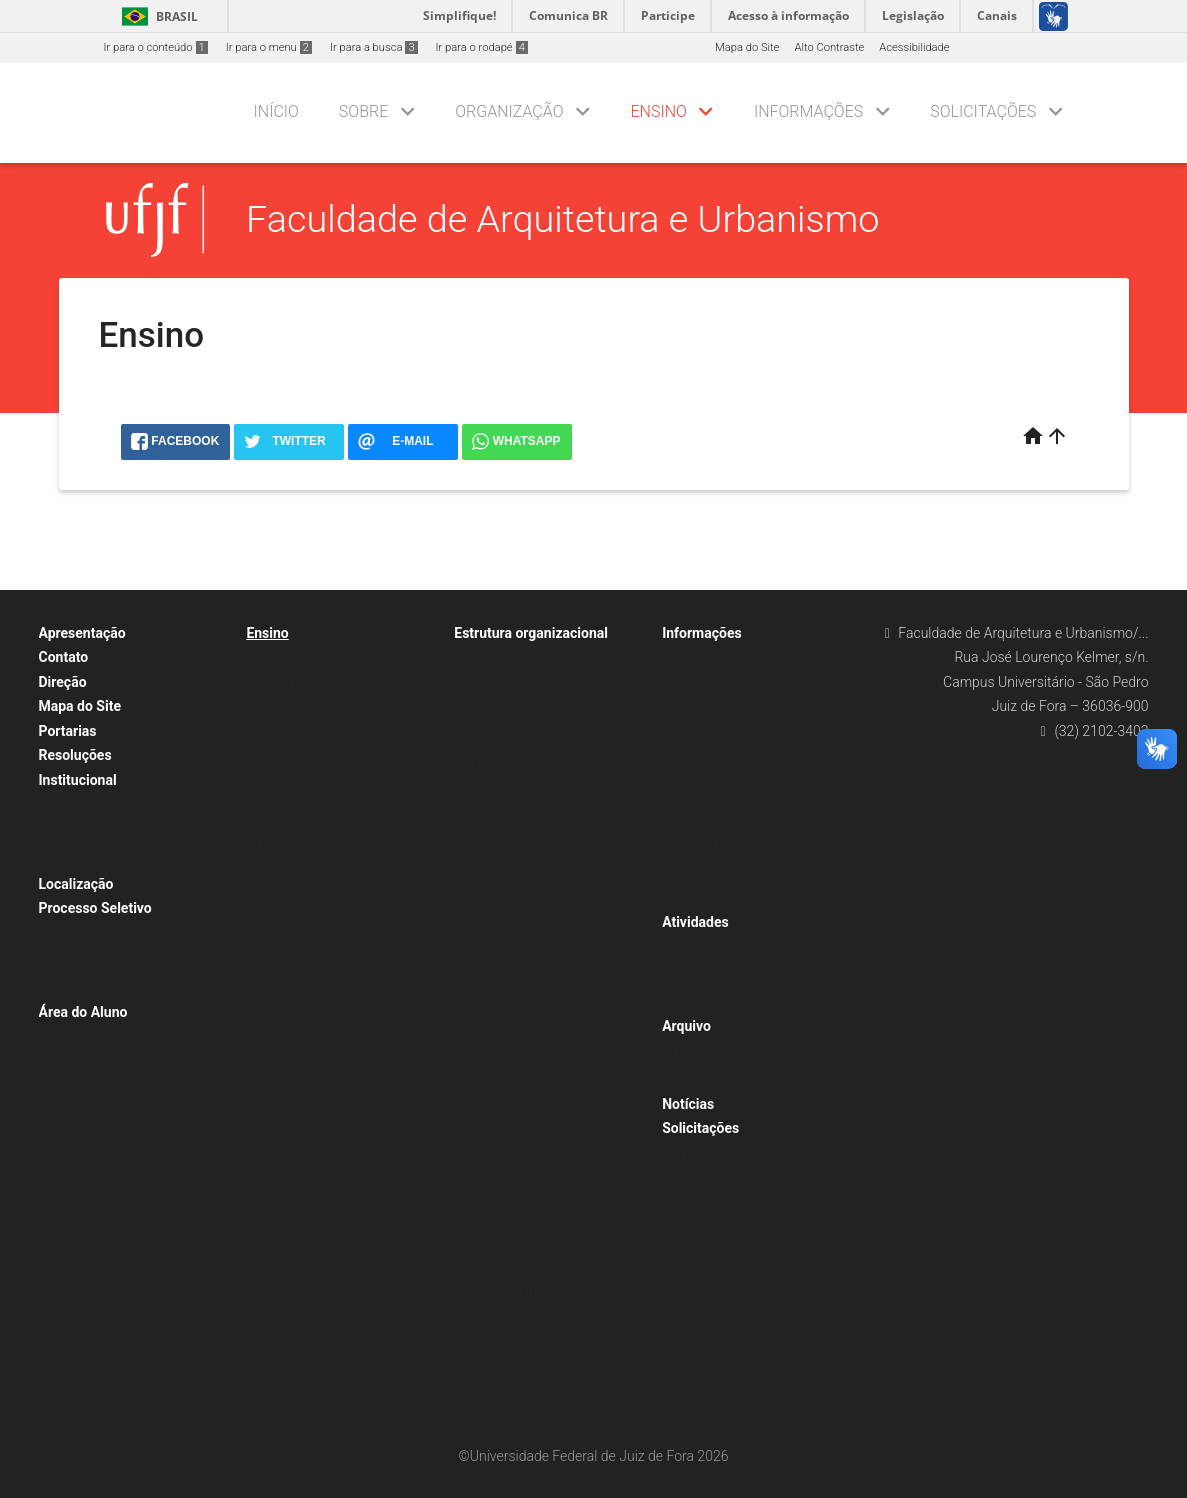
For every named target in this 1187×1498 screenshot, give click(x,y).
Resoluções (75, 755)
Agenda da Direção (96, 858)
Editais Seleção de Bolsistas (119, 1038)
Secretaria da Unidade (518, 817)
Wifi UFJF (695, 870)
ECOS (478, 1188)
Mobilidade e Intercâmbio (735, 791)
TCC (266, 1162)
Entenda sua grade (302, 1135)
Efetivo (66, 960)
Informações (808, 111)
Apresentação (82, 633)
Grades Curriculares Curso (321, 791)
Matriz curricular (296, 1003)
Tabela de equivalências (315, 1029)
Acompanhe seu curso (727, 1339)
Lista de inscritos (714, 685)
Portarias (68, 731)
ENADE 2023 (703, 658)
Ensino (659, 111)
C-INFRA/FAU (497, 1400)
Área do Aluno (83, 1012)
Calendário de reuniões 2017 (535, 738)
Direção (63, 682)
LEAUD (481, 1347)
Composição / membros (524, 711)
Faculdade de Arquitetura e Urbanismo (562, 219)
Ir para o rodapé (482, 47)
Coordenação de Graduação (533, 897)
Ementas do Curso (301, 711)
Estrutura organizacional (531, 633)
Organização (509, 111)
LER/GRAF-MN (500, 1294)
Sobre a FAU (79, 805)
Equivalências (290, 1056)
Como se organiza (301, 897)
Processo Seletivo (95, 908)
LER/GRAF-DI (496, 1321)
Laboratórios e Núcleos (521, 1109)
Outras (688, 1001)
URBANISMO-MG (506, 1268)
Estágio (274, 738)
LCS (474, 1215)
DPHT (478, 1082)
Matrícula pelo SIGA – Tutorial (746, 844)
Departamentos (502, 1029)
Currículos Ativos (298, 685)
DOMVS (483, 1162)
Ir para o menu (269, 47)
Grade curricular (295, 764)
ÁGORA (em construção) (525, 1135)
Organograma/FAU (510, 658)
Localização (76, 884)
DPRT (478, 1056)
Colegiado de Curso (512, 976)
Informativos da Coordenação (746, 897)
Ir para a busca (374, 47)
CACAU (690, 948)
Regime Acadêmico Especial (742, 1180)
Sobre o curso (290, 844)
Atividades (695, 922)
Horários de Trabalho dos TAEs (125, 832)
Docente (69, 934)
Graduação (283, 923)
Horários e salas (296, 817)
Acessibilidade (914, 47)
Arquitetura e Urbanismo (524, 923)
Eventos (691, 974)
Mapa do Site (747, 47)
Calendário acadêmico (727, 817)
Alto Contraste (829, 47)
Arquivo (686, 1026)
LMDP (479, 1241)
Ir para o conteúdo (156, 47)
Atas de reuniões (505, 764)
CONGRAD (698, 738)
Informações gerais (304, 870)
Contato (64, 657)
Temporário (77, 987)
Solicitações (983, 111)
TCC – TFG (699, 1052)
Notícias (688, 1104)
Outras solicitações (720, 1313)
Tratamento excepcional (732, 1207)
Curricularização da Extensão (328, 658)
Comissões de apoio (514, 1374)
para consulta (706, 1078)
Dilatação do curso (718, 1286)
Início (276, 111)
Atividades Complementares (326, 950)
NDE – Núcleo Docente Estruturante (552, 950)
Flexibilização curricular (730, 1154)
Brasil (156, 16)
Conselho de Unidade (516, 685)
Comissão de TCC (508, 1003)
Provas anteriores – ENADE (739, 711)
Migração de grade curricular (743, 1260)
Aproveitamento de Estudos (740, 1233)
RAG (267, 976)
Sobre (363, 111)
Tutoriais (693, 764)
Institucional (78, 780)
